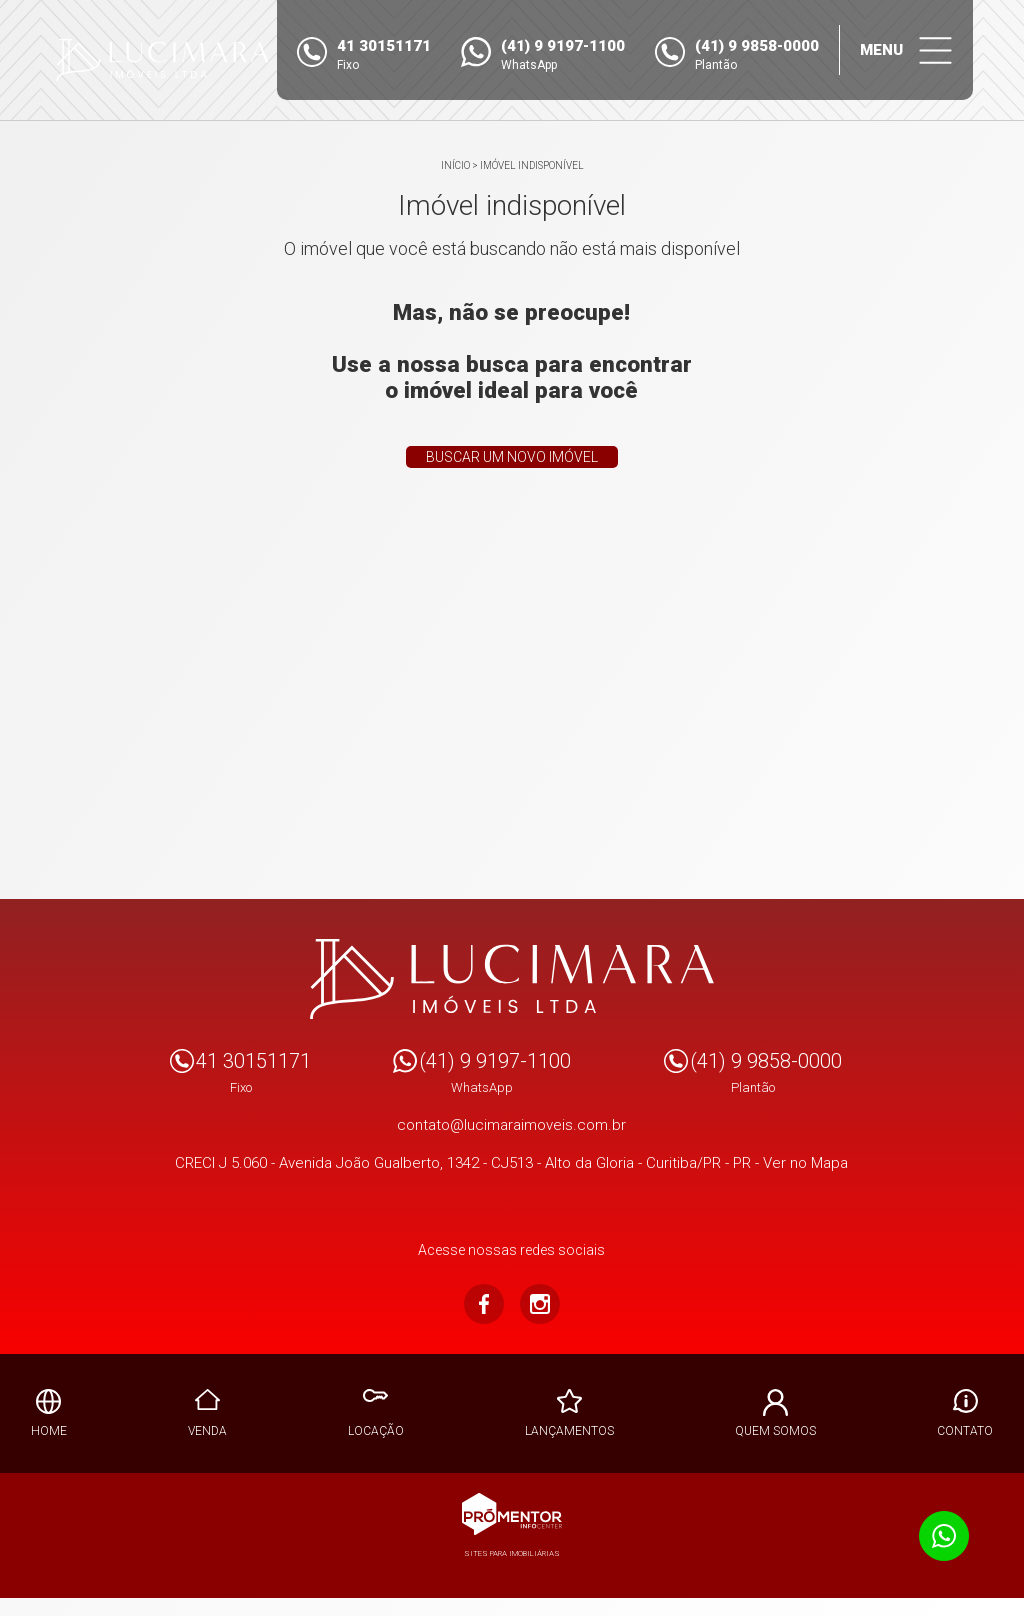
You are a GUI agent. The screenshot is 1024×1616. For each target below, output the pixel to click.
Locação (376, 1431)
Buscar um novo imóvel (512, 457)
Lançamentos (569, 1431)
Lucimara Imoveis (512, 979)
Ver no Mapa (805, 1163)
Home (49, 1431)
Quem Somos (775, 1431)
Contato (965, 1431)
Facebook (484, 1304)
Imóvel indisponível (532, 165)
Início (455, 165)
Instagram (540, 1304)
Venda (207, 1431)
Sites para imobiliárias (512, 1553)
